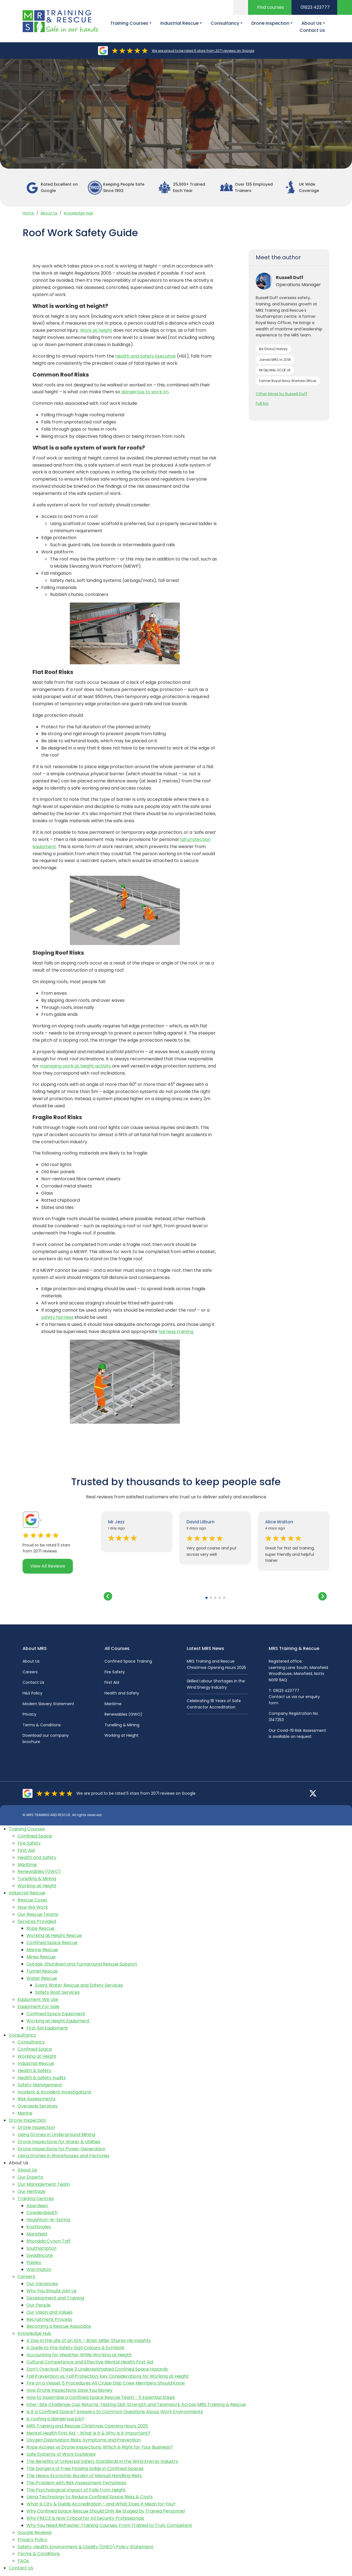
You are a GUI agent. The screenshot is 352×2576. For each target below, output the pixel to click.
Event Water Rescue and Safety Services (79, 1985)
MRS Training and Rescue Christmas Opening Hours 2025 (87, 2426)
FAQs (23, 2561)
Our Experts (30, 2177)
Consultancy (22, 2035)
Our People (38, 2305)
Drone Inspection (27, 2120)
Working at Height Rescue (54, 1935)
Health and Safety (122, 1693)
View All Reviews (47, 1566)
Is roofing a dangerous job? (55, 2419)
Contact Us (312, 30)
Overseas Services (37, 2106)
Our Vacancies (42, 2284)
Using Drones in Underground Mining (56, 2134)
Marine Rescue (42, 1950)
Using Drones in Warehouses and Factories (63, 2156)
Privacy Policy (32, 2539)
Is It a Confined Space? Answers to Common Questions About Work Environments (114, 2411)
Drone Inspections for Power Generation (61, 2149)
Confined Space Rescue (52, 1942)
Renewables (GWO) (123, 1714)
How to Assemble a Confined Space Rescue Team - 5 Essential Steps (100, 2397)
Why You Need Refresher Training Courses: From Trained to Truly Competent (109, 2525)
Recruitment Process (49, 2319)
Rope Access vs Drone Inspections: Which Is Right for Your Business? (99, 2447)
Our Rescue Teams (38, 1914)
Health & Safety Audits (42, 2078)
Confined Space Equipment (55, 2014)
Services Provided (37, 1921)
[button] (206, 1598)
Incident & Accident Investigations (54, 2092)
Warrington (38, 2269)
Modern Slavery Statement (48, 1704)
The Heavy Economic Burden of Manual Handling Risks (84, 2475)
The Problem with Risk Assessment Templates (76, 2483)
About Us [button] (311, 23)
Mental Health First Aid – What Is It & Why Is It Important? (88, 2433)
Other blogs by (281, 394)
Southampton (41, 2248)
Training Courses (27, 1829)
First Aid (112, 1682)
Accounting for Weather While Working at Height (79, 2355)
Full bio (262, 403)
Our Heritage (31, 2191)
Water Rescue (41, 1978)
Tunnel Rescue (42, 1971)
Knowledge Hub (78, 213)
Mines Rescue (41, 1957)
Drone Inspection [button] (270, 23)
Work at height (96, 330)
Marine (25, 2113)
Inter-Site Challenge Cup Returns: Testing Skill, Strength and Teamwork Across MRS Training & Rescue (136, 2404)
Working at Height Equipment (58, 2021)
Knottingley (38, 2227)
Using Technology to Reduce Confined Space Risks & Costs (89, 2497)
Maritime (113, 1704)
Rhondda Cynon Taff (48, 2241)
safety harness (57, 1317)
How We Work (33, 1907)
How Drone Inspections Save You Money (69, 2390)
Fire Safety (115, 1672)
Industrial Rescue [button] (179, 23)
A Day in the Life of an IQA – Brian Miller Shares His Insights (88, 2340)
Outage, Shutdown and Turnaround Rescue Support (81, 1964)
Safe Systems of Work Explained (60, 2454)
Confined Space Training (128, 1661)
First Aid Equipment (47, 2028)
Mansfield (36, 2234)
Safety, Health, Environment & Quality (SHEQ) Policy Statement (85, 2547)
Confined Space (35, 1836)
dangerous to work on (145, 392)
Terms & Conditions (42, 1725)
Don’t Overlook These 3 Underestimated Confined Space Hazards (97, 2369)
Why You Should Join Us (51, 2291)
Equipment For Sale (38, 2006)
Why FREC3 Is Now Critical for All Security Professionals (85, 2518)
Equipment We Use (38, 1999)
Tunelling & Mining (122, 1725)
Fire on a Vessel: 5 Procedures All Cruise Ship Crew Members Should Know (105, 2383)
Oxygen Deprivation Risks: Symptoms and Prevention (83, 2440)
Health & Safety (34, 2070)
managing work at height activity (75, 1066)
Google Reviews (35, 2532)
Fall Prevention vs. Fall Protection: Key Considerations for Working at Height (107, 2376)
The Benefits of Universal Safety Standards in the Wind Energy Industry (102, 2461)
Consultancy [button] (225, 23)
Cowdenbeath (41, 2212)
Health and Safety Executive (145, 356)
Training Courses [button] (129, 23)
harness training (175, 1331)
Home (28, 213)
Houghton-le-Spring (48, 2220)
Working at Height (122, 1735)
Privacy (29, 1714)
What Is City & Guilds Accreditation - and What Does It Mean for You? (100, 2504)
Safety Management (40, 2085)
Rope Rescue (40, 1928)
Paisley (33, 2262)
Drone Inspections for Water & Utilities (59, 2142)
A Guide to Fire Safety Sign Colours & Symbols (75, 2347)
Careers (30, 1672)
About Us (48, 213)
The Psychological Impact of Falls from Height (76, 2490)
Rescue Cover (33, 1900)
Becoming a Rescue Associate (58, 2326)
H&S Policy (32, 1693)
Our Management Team (44, 2184)
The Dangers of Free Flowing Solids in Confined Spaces (85, 2468)
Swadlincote (39, 2255)
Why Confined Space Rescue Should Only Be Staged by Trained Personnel (105, 2511)
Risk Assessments (37, 2099)
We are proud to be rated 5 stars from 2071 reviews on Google (203, 50)
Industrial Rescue (27, 1893)
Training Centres (36, 2198)
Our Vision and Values (49, 2312)
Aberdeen (37, 2206)
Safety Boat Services (57, 1992)
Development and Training (55, 2298)
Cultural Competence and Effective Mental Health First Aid (89, 2362)
